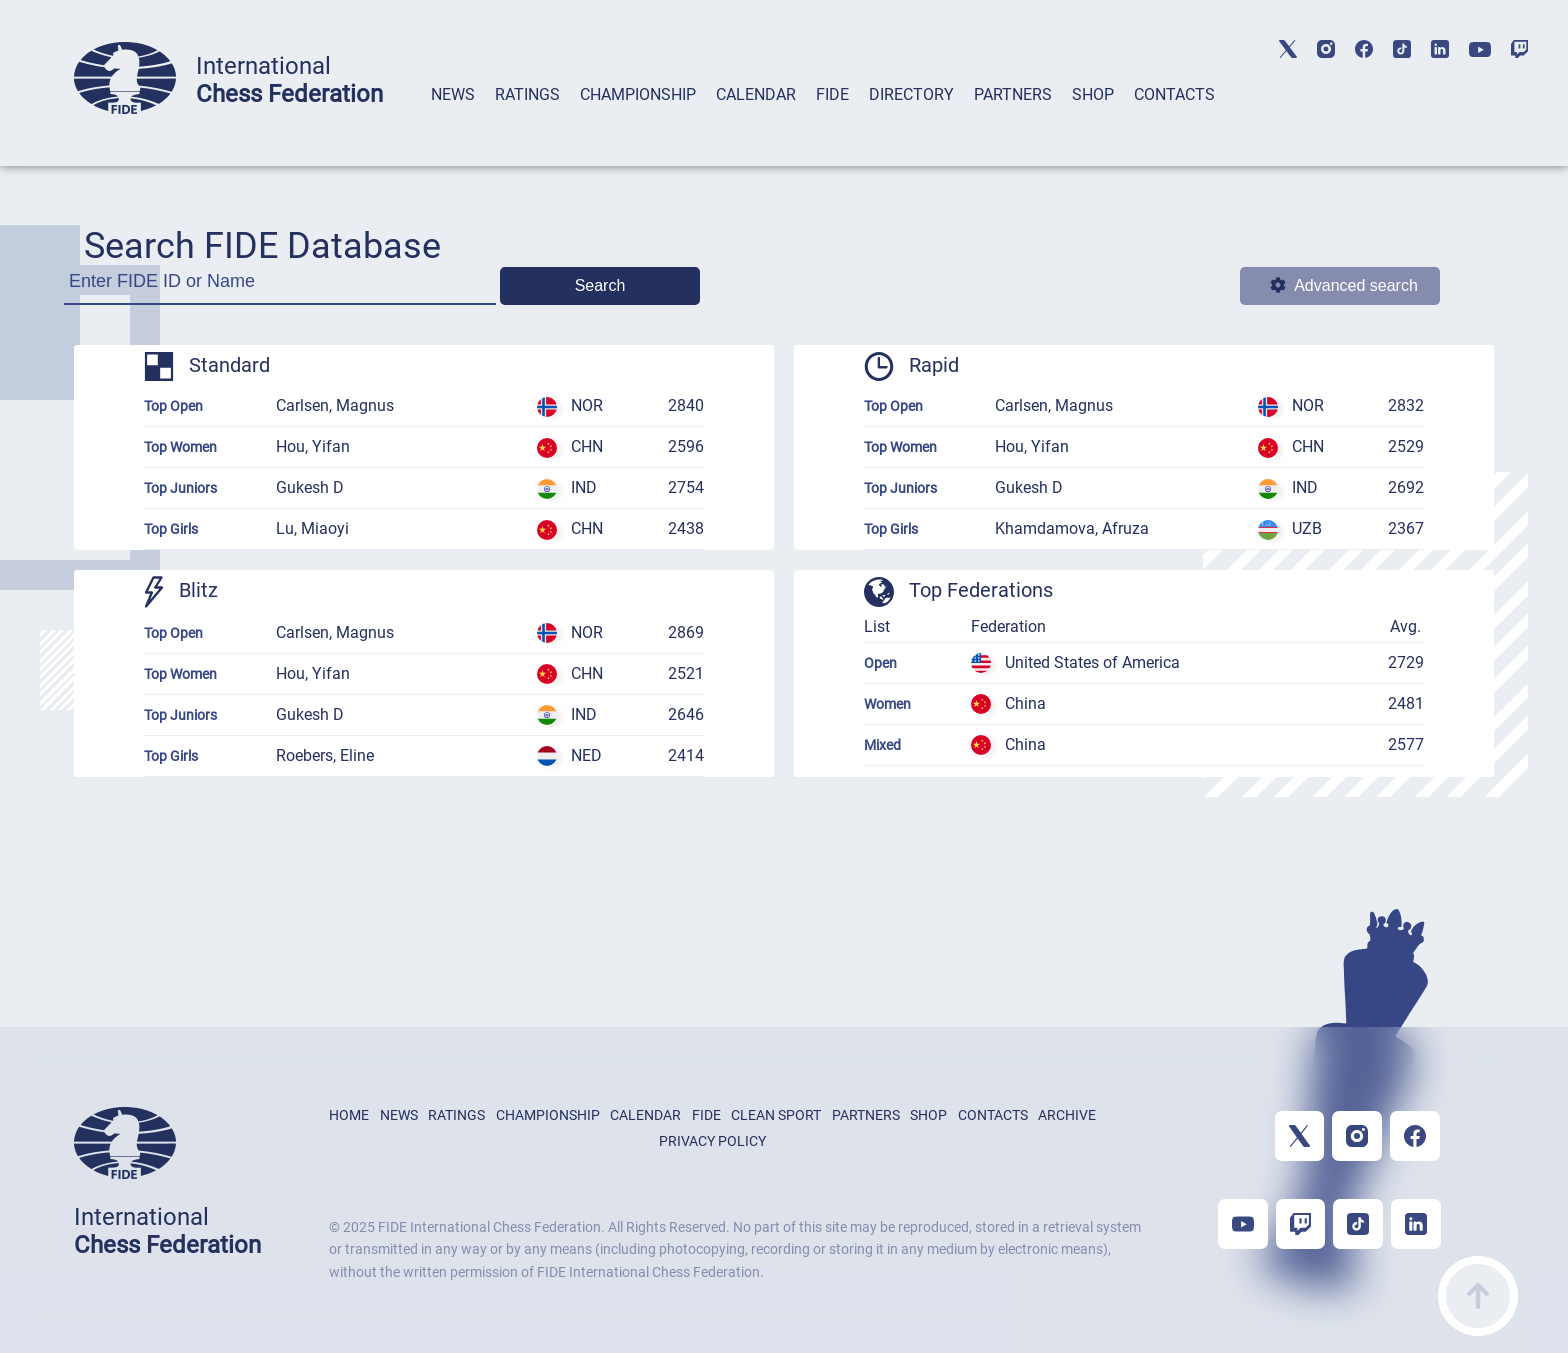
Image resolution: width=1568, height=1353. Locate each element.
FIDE (832, 94)
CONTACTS (1174, 94)
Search (600, 285)
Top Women (180, 447)
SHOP (1093, 94)
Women (887, 704)
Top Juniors (180, 488)
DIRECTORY (911, 94)
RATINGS (527, 94)
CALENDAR (756, 94)
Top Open (173, 406)
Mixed (882, 745)
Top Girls (171, 529)
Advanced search (1344, 285)
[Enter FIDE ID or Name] (280, 287)
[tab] (453, 120)
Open (880, 663)
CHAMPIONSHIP (638, 94)
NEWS (453, 94)
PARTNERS (1013, 94)
